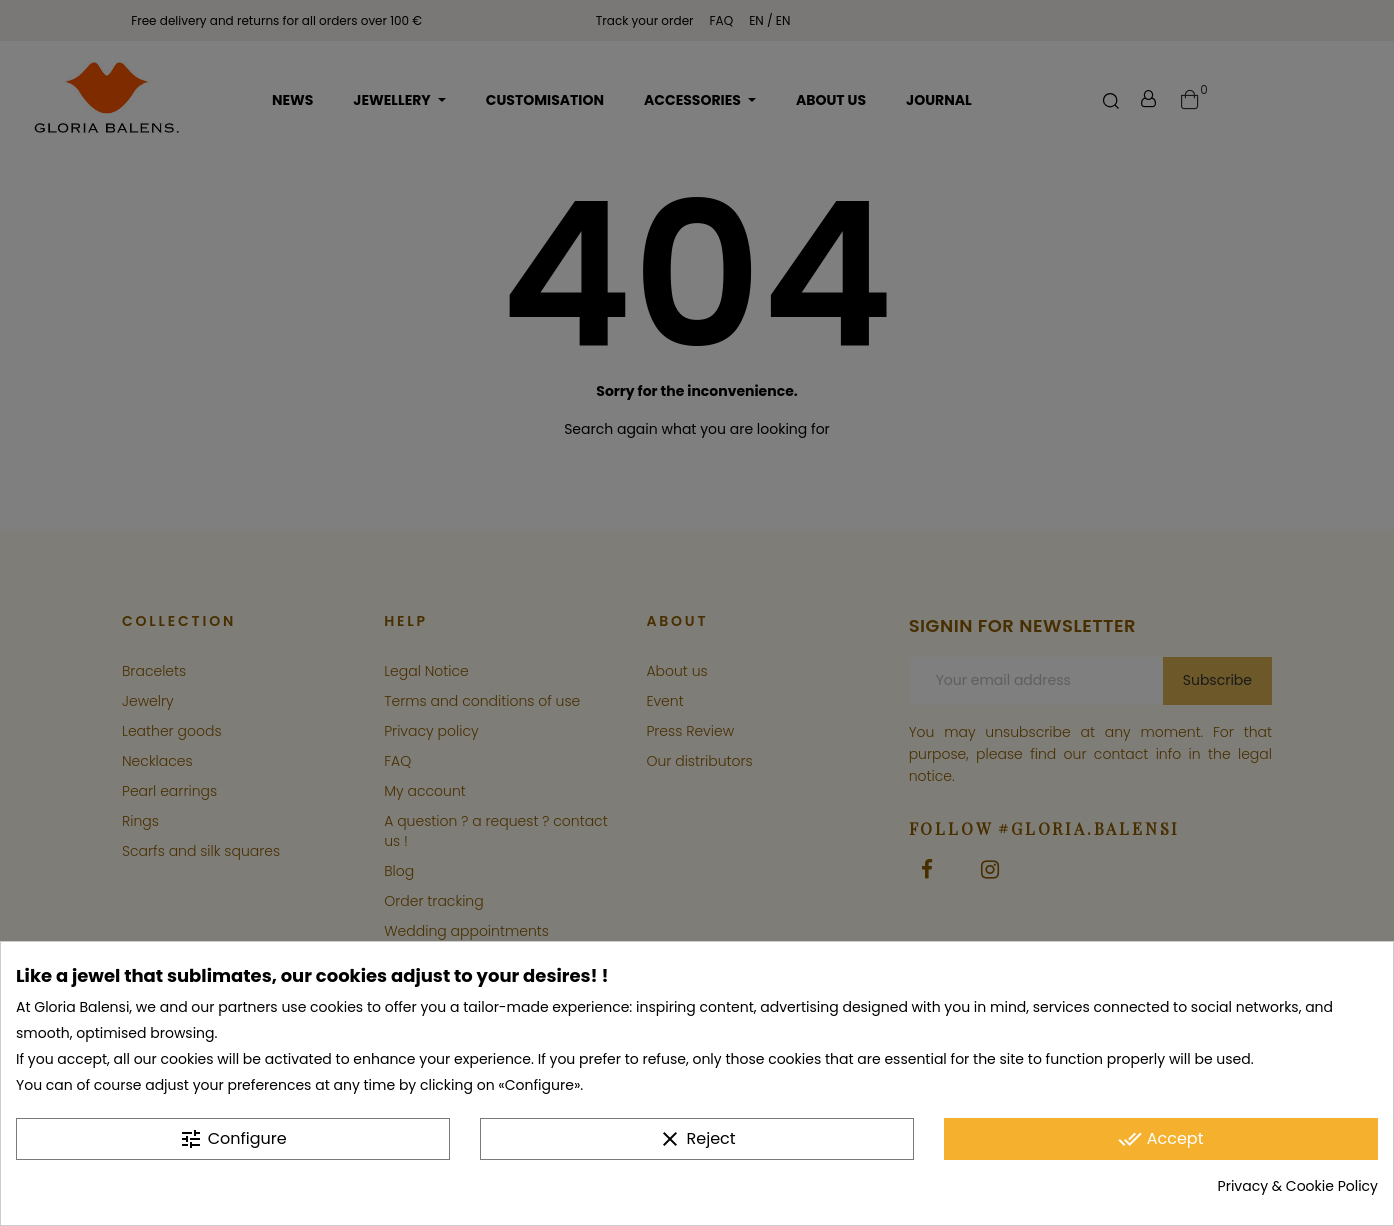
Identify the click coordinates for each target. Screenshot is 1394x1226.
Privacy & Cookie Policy (1298, 1187)
